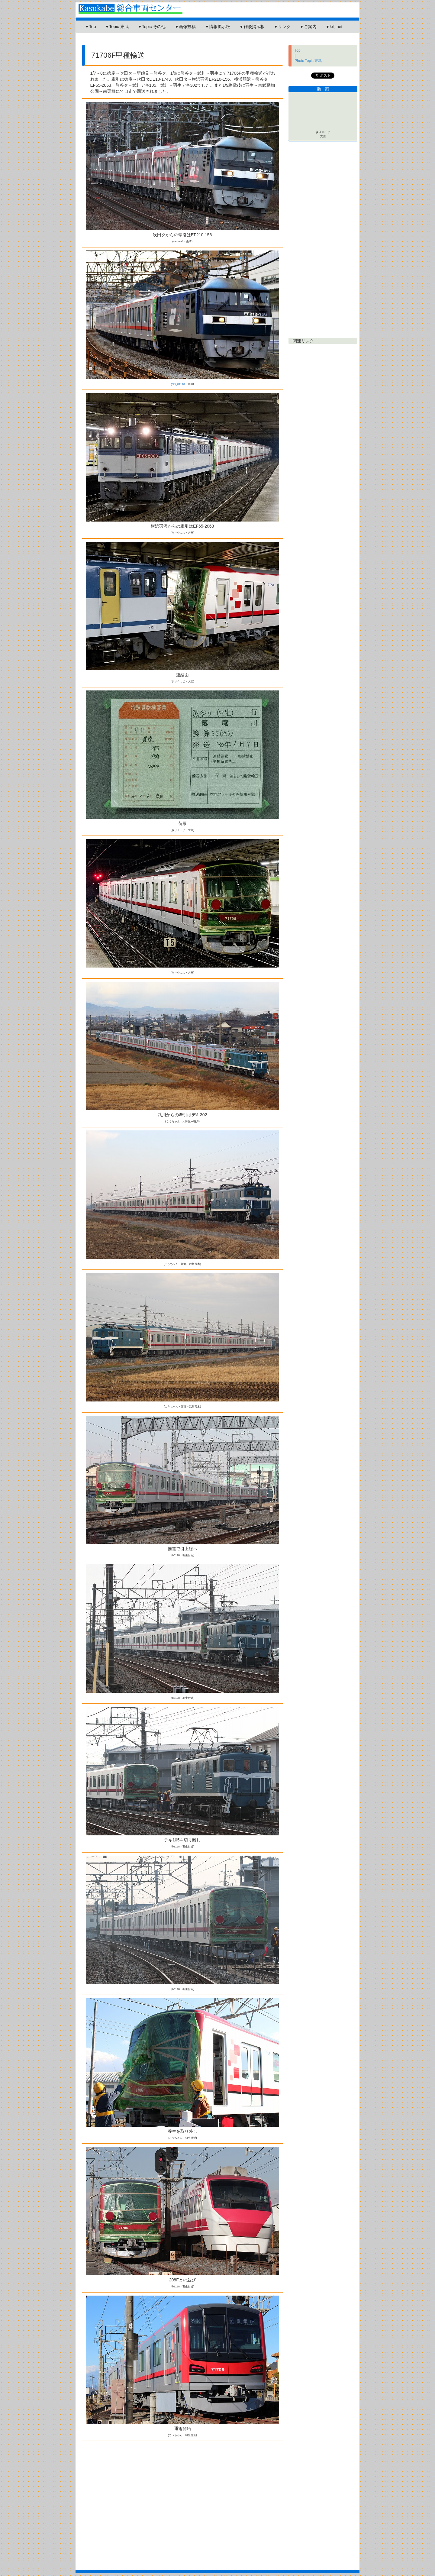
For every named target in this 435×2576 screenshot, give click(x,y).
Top (297, 50)
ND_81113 (178, 384)
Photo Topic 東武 (308, 61)
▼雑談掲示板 (252, 26)
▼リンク (282, 26)
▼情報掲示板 (217, 26)
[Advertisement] (187, 41)
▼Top (90, 26)
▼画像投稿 (185, 26)
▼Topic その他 (152, 26)
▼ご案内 (308, 26)
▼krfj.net (334, 26)
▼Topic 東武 (116, 26)
